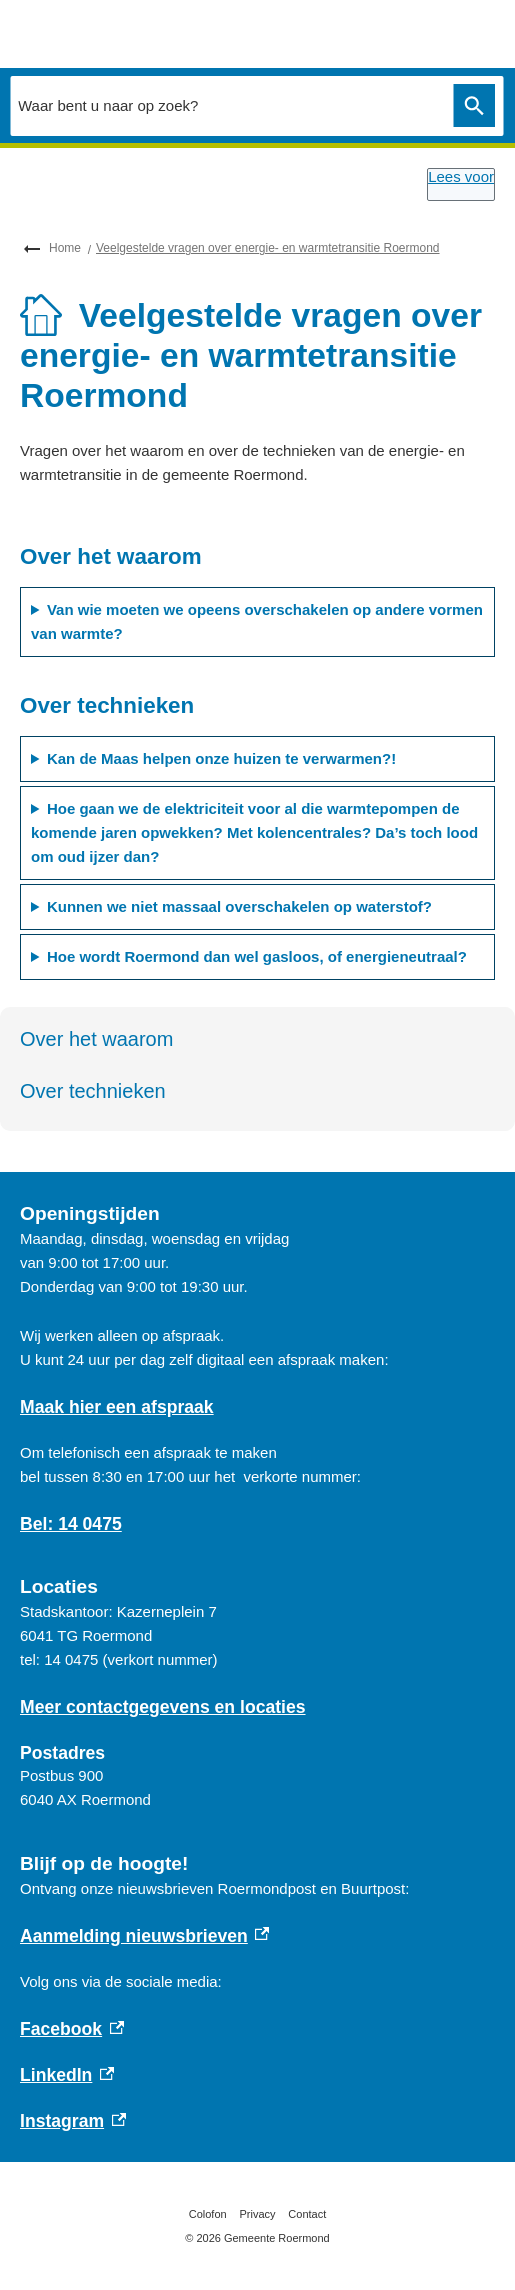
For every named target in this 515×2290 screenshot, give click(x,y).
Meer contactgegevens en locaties (163, 1707)
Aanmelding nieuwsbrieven (144, 1936)
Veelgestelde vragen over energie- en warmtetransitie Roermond (268, 248)
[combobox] (226, 105)
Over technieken (93, 1091)
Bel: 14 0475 (71, 1524)
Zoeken (470, 106)
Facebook (72, 2029)
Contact (307, 2214)
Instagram (73, 2121)
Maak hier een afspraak (117, 1407)
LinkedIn (67, 2075)
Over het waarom (96, 1039)
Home (65, 248)
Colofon (208, 2214)
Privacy (257, 2214)
